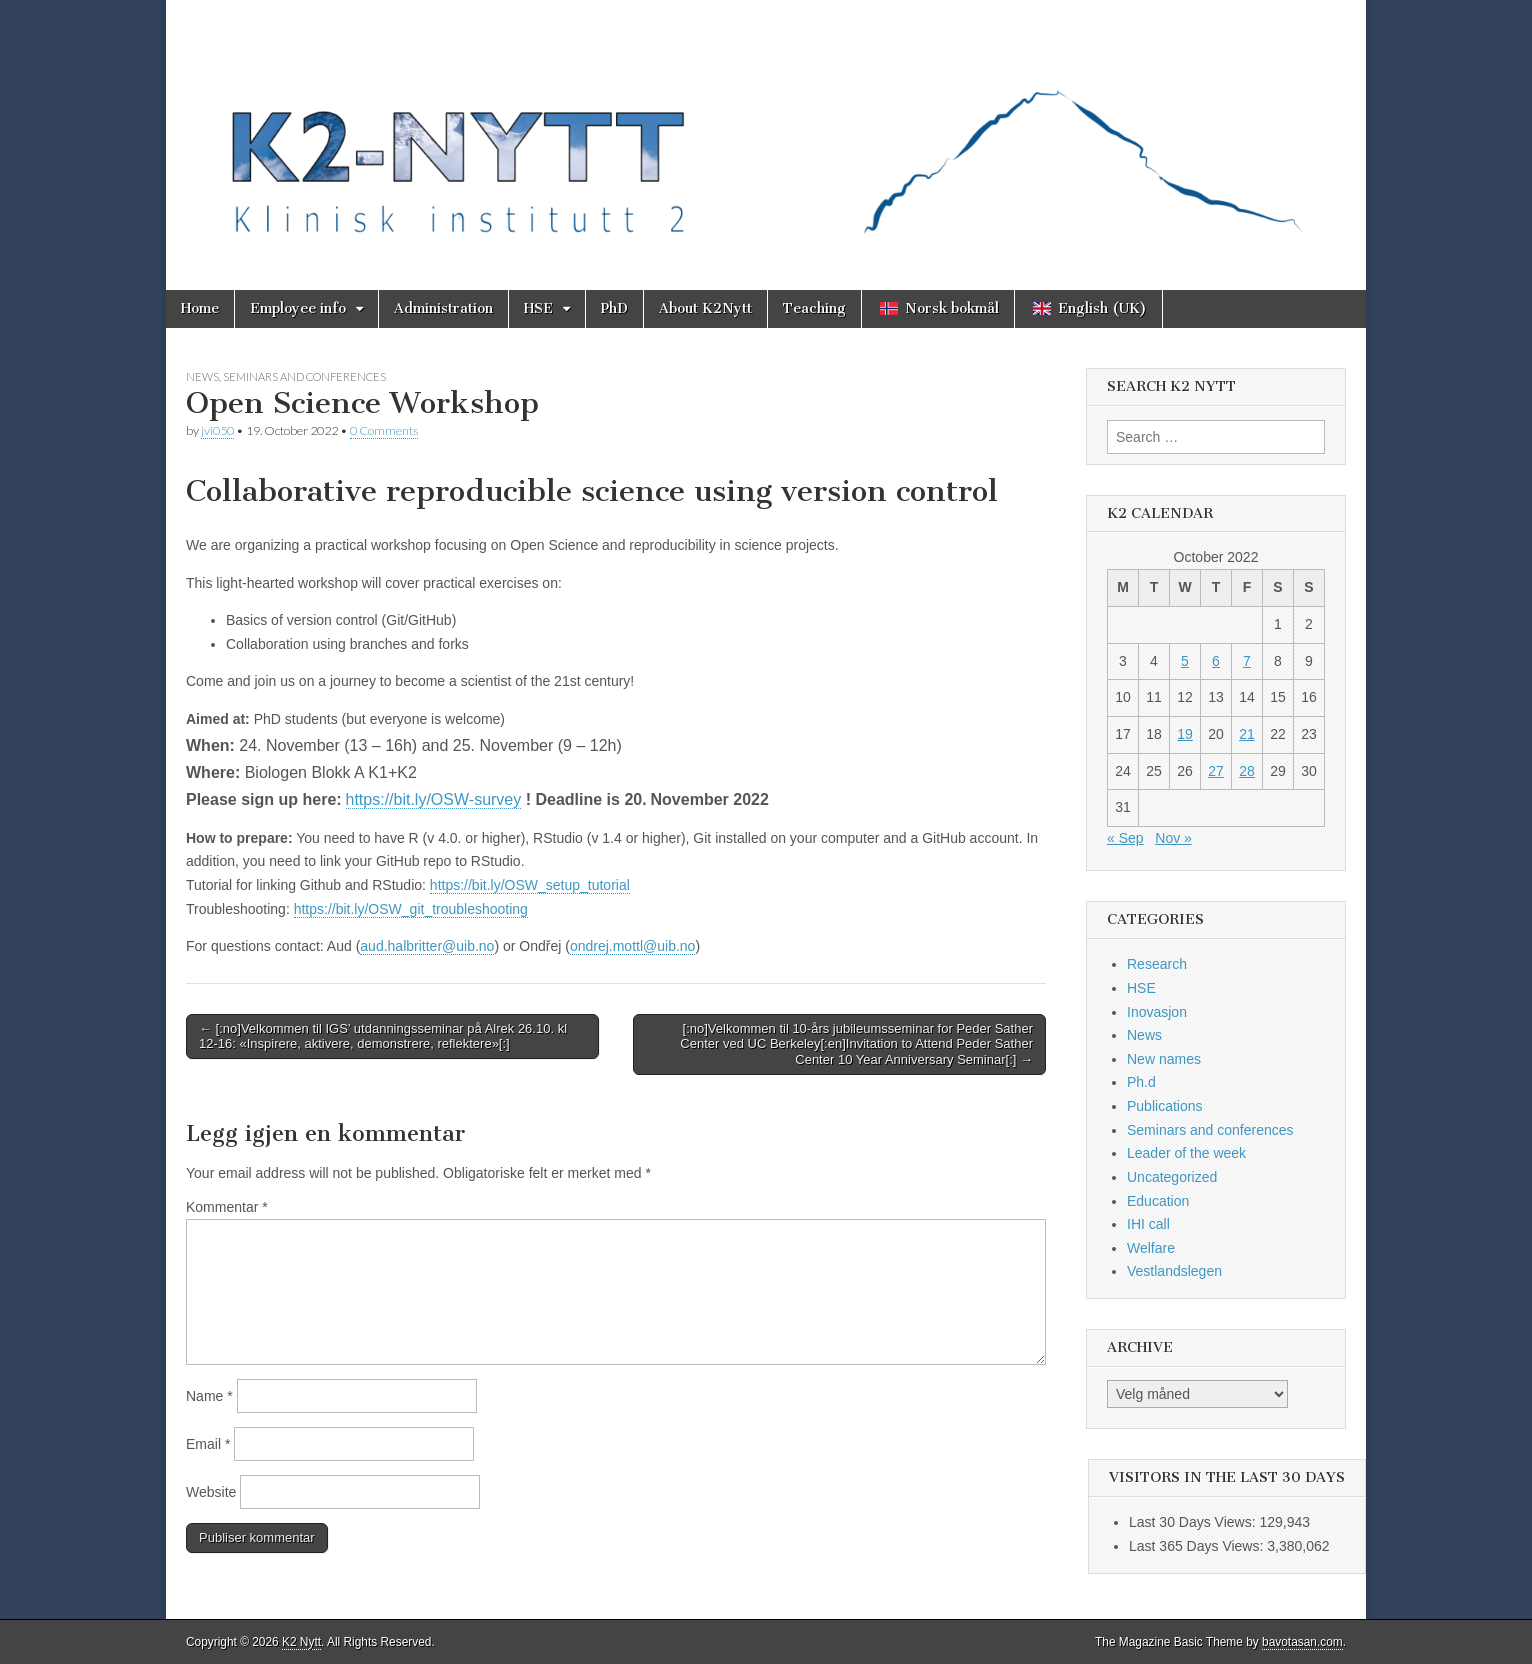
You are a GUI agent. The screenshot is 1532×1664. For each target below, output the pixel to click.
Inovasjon (1157, 1012)
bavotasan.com (1302, 1642)
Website (211, 1492)
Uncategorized (1172, 1177)
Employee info (298, 308)
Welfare (1151, 1248)
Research (1157, 964)
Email (208, 1444)
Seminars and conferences (304, 376)
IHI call (1148, 1224)
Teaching (814, 308)
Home (200, 308)
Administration (443, 308)
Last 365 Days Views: (1198, 1546)
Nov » (1173, 838)
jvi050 (217, 430)
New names (1164, 1059)
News (202, 376)
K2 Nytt (301, 1642)
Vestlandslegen (1174, 1271)
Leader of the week (1186, 1153)
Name (209, 1396)
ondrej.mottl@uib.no (633, 946)
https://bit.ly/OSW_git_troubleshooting (411, 909)
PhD (614, 308)
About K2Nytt (705, 308)
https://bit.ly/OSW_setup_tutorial (530, 885)
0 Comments (384, 430)
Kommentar (227, 1207)
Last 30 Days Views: (1194, 1522)
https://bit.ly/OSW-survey (434, 799)
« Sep (1125, 838)
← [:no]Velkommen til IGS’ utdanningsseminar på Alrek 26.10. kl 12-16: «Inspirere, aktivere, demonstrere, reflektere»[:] (383, 1036)
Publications (1165, 1106)
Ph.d (1141, 1082)
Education (1158, 1201)
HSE (538, 308)
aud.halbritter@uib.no (427, 946)
